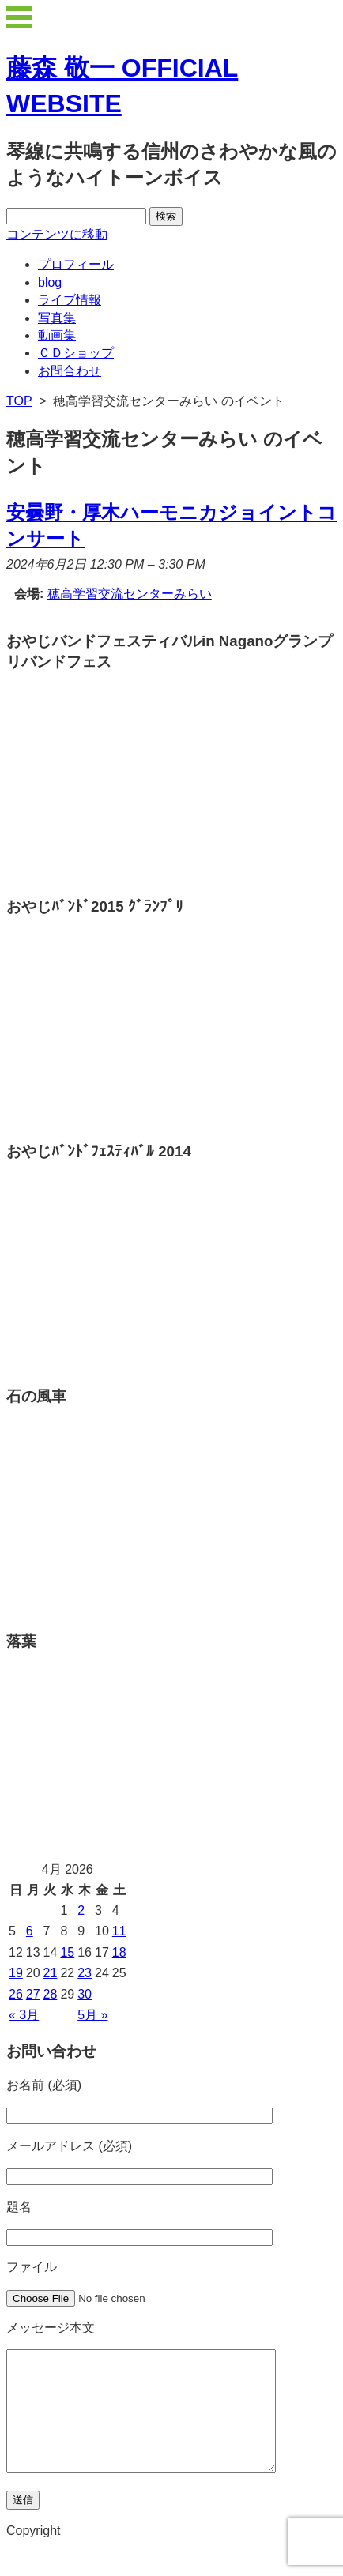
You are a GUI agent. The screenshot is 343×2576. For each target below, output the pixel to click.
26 (16, 1994)
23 (84, 1973)
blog (50, 282)
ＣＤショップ (76, 352)
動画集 (57, 335)
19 (16, 1973)
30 (84, 1994)
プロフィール (76, 264)
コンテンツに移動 (56, 234)
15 (67, 1952)
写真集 (57, 318)
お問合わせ (69, 371)
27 (33, 1994)
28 (50, 1994)
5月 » (92, 2014)
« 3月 (24, 2014)
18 (119, 1952)
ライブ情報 (69, 299)
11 (119, 1931)
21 (50, 1973)
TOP (19, 401)
